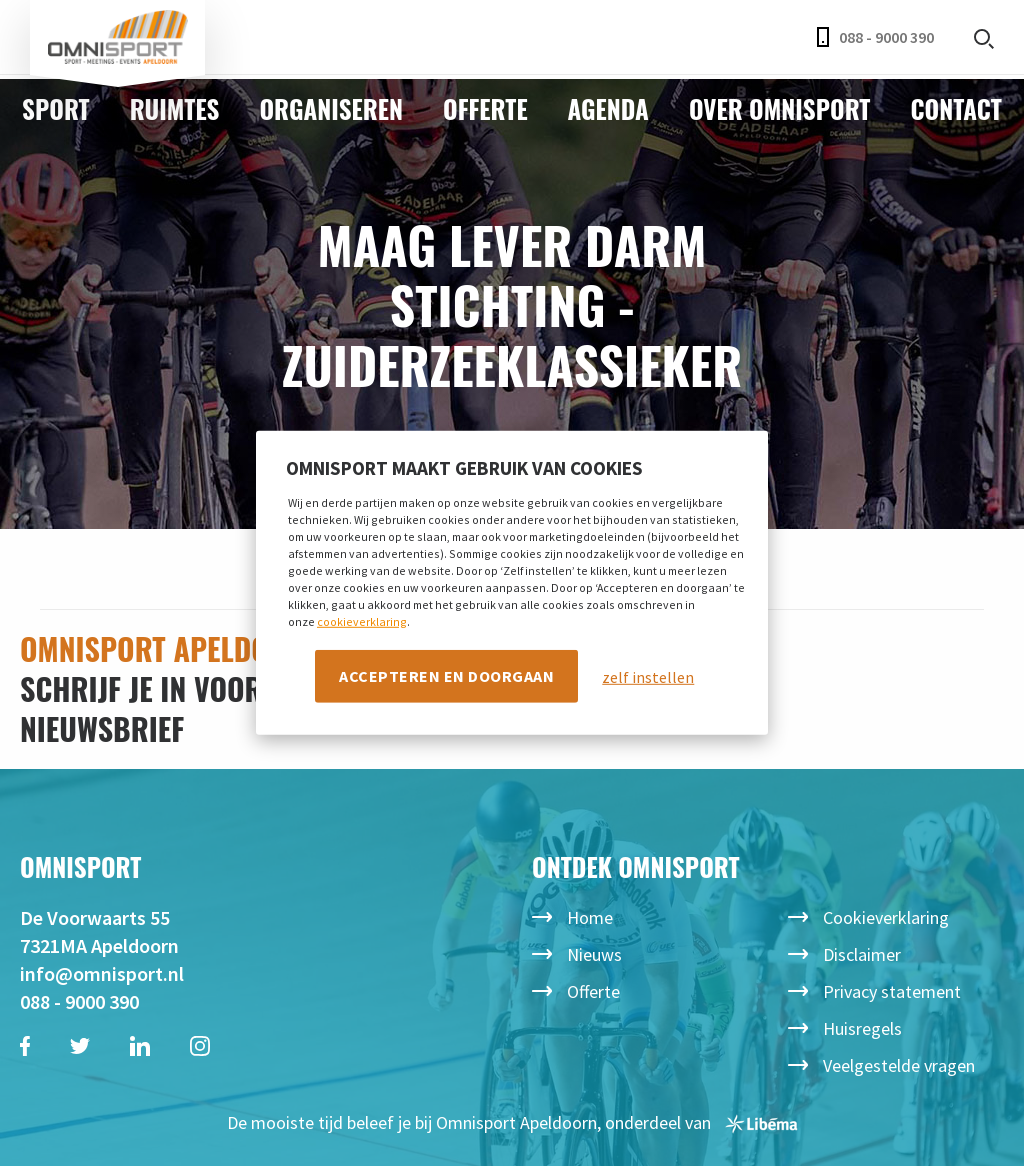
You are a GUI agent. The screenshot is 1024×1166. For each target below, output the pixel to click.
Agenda (608, 108)
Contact (955, 108)
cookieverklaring (362, 620)
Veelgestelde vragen (899, 1065)
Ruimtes (175, 108)
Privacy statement (892, 991)
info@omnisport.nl (102, 973)
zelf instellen (648, 676)
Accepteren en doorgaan (446, 675)
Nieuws (594, 954)
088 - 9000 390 (875, 37)
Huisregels (862, 1028)
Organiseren (331, 108)
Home (590, 917)
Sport (56, 108)
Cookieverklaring (886, 917)
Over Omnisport (780, 108)
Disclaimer (862, 954)
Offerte (485, 108)
